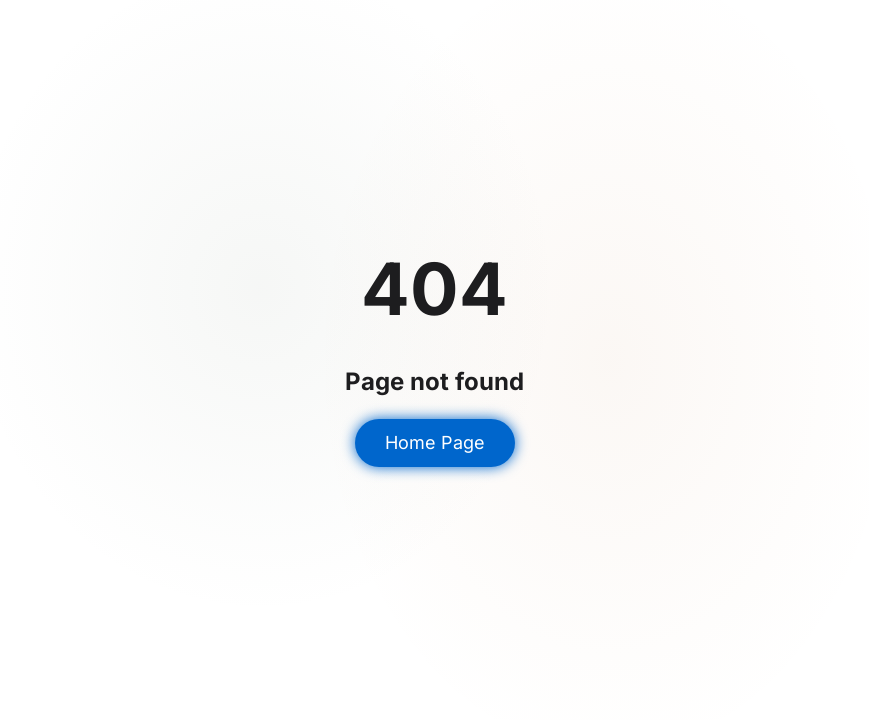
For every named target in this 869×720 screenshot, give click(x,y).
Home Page (435, 442)
